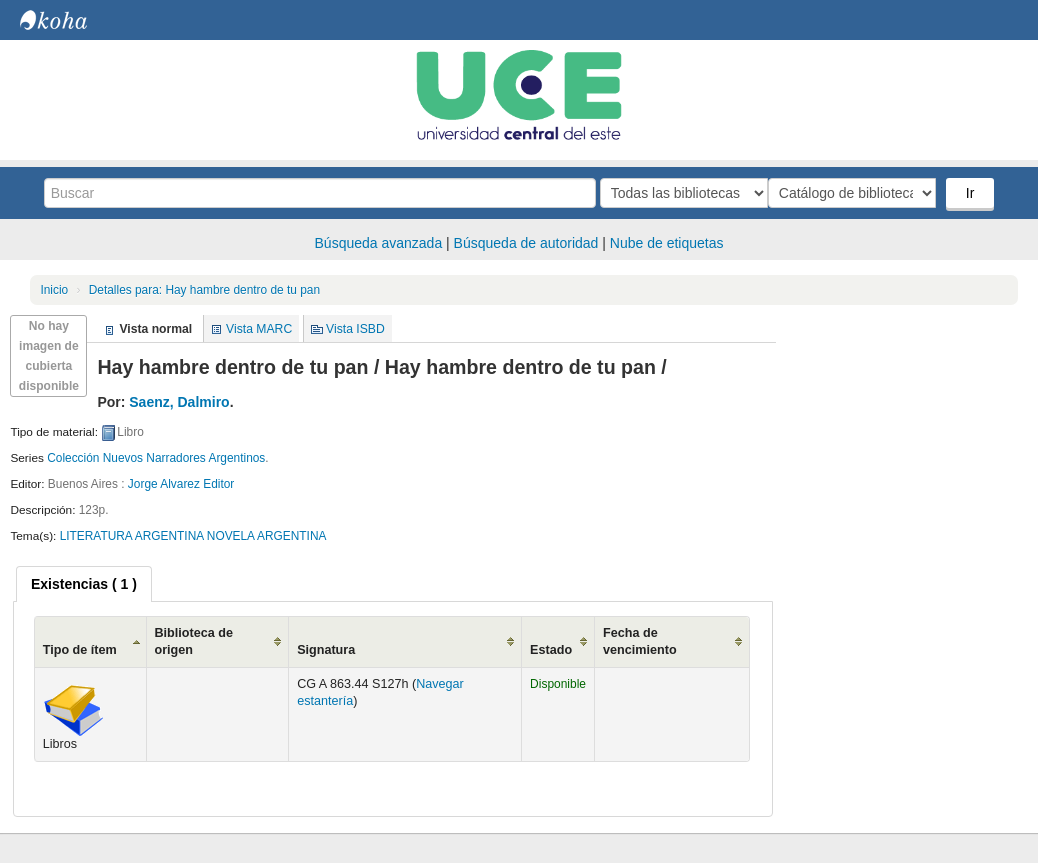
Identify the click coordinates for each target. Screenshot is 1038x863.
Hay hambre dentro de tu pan (204, 290)
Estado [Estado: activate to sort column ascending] (551, 650)
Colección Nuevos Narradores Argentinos (156, 458)
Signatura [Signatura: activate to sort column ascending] (326, 650)
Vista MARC (259, 329)
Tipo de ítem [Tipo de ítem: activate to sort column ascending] (80, 650)
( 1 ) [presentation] (84, 584)
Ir (972, 193)
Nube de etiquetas (667, 243)
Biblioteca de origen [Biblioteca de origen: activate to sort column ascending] (194, 641)
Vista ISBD (355, 329)
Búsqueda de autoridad (526, 243)
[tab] (84, 584)
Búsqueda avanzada (379, 243)
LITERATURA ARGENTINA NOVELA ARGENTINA (193, 536)
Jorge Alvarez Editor (181, 484)
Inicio (54, 290)
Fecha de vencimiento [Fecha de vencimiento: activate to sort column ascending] (639, 641)
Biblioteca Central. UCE (70, 20)
